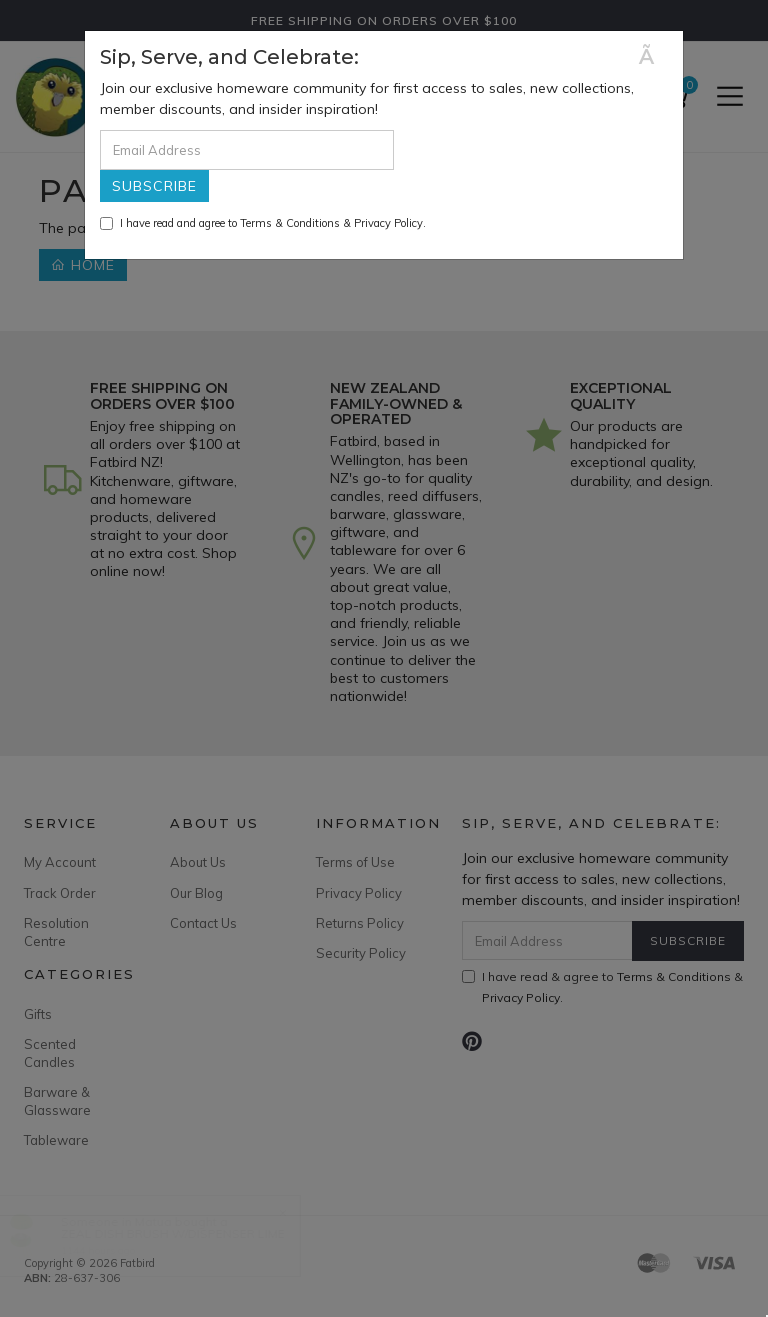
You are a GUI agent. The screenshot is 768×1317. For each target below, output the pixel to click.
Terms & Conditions (290, 223)
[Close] (653, 56)
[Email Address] (247, 150)
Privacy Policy (388, 223)
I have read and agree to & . (263, 223)
